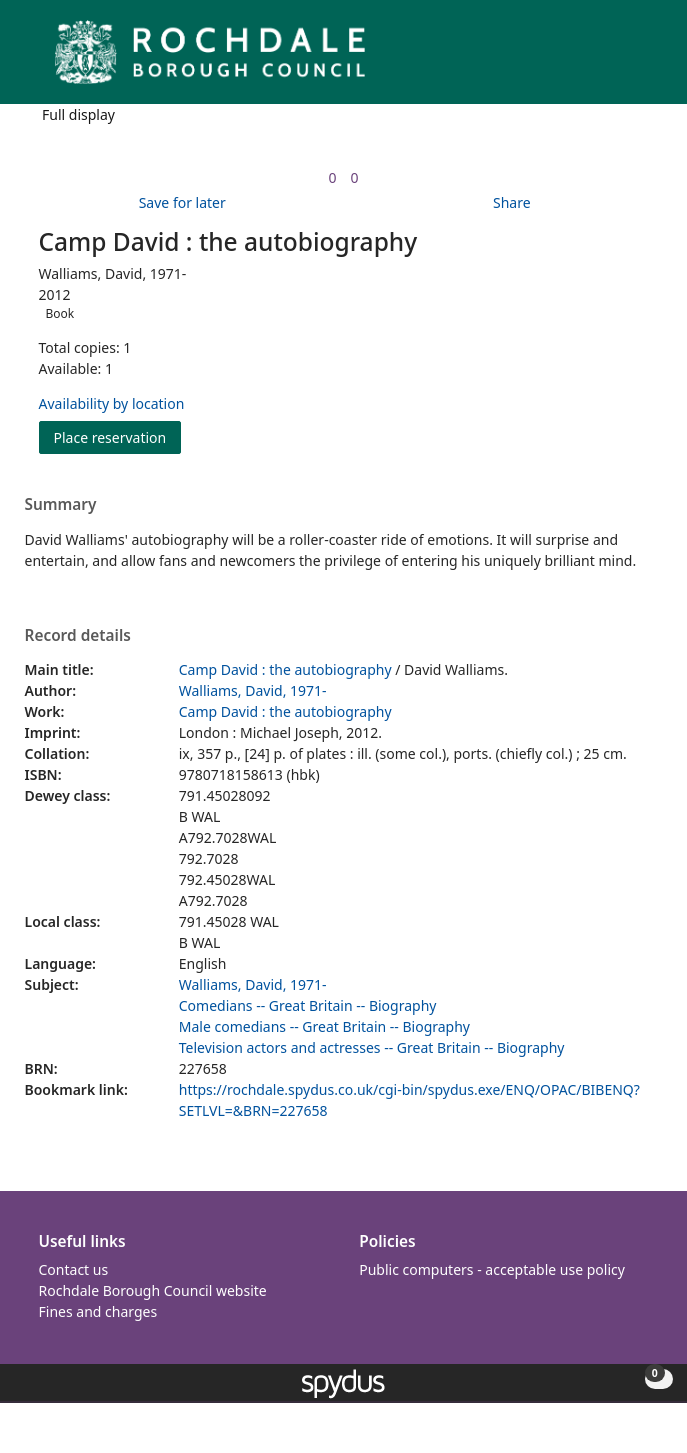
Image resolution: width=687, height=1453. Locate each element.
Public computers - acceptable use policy (492, 1269)
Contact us (74, 1269)
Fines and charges (98, 1311)
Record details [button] (78, 636)
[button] (617, 59)
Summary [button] (61, 505)
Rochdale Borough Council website (153, 1290)
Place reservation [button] (118, 436)
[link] (332, 177)
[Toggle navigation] (641, 59)
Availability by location (112, 403)
